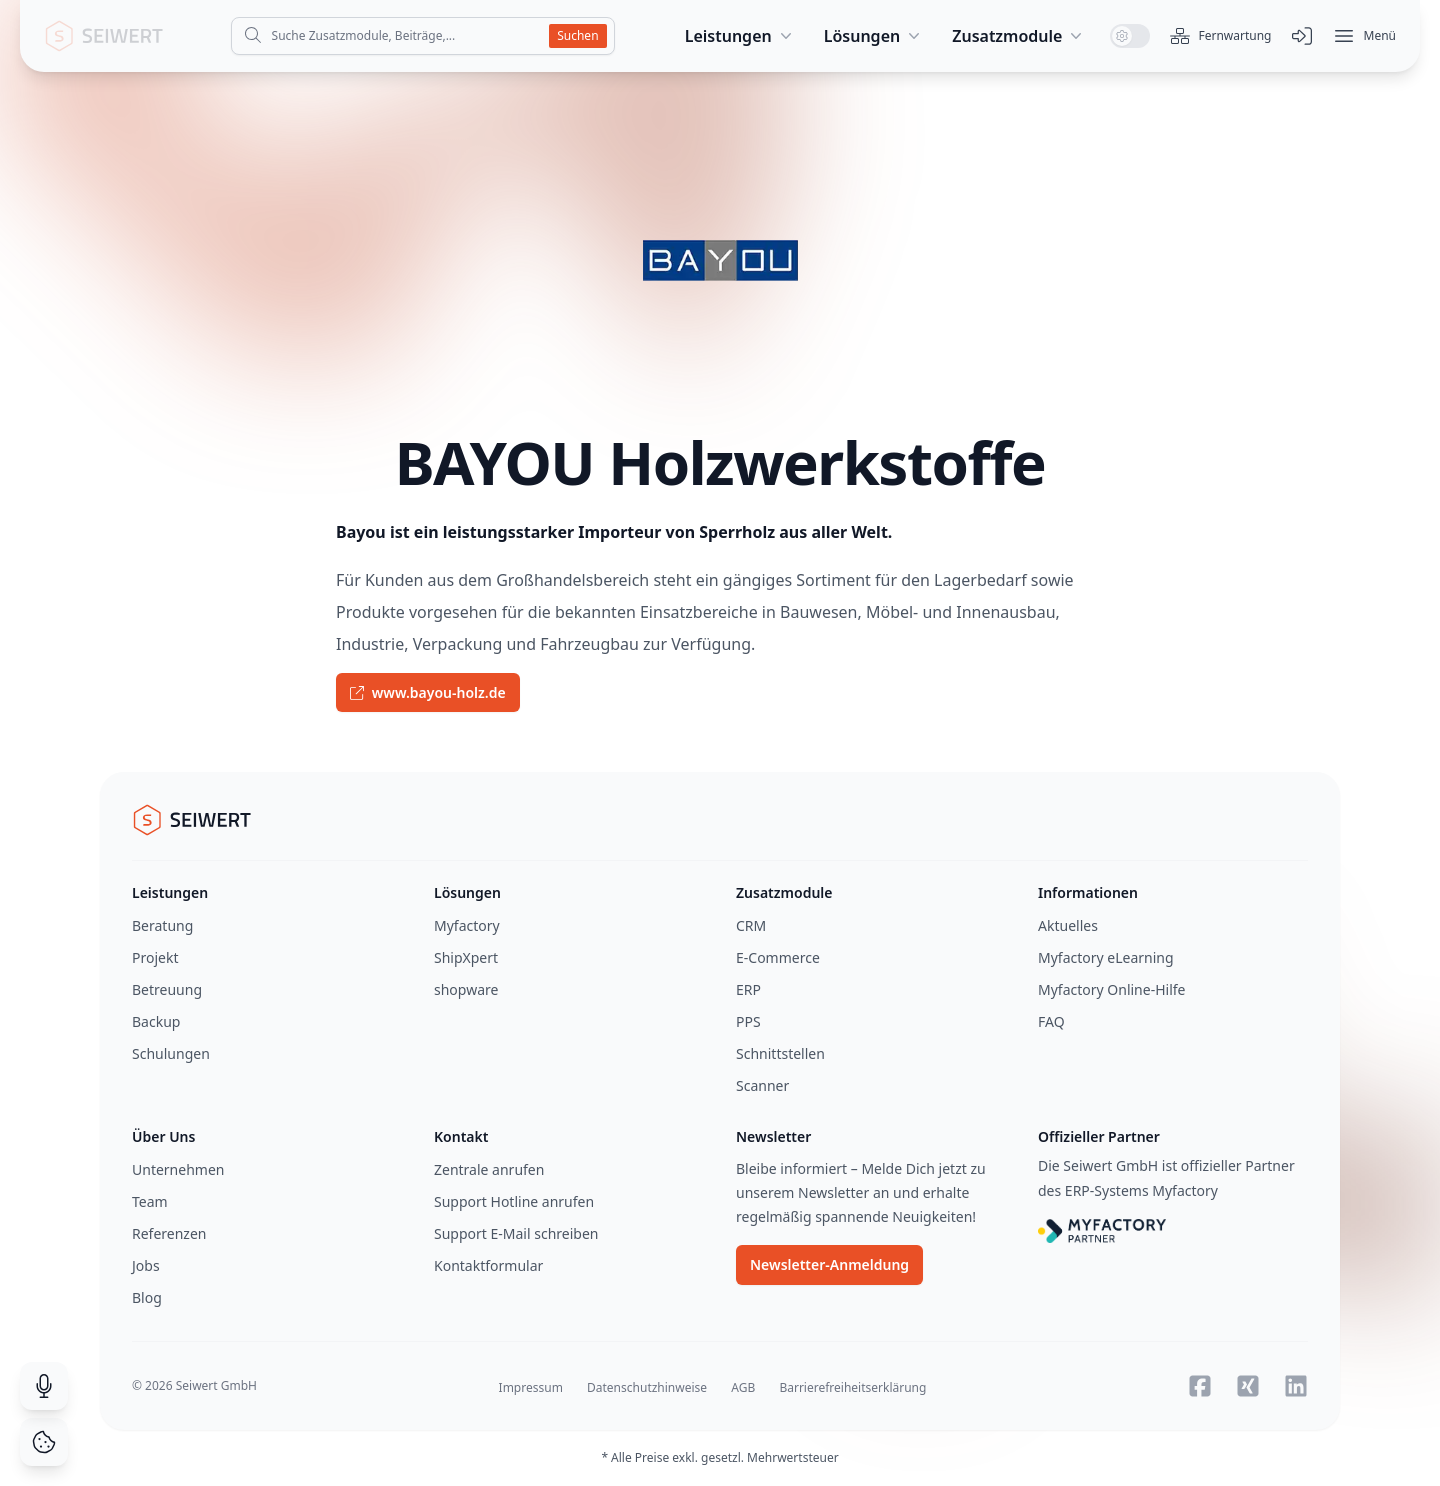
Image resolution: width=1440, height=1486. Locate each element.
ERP (748, 989)
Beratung (162, 925)
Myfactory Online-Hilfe (1112, 989)
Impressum (531, 1387)
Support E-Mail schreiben (516, 1233)
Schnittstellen (780, 1053)
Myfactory (467, 925)
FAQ (1051, 1021)
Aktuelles (1068, 925)
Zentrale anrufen (489, 1169)
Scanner (762, 1085)
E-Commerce (778, 957)
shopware (466, 989)
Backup (156, 1021)
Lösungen (874, 36)
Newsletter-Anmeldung (829, 1264)
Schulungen (171, 1053)
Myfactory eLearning (1106, 957)
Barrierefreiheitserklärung (852, 1387)
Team (150, 1201)
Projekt (155, 957)
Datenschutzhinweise (647, 1387)
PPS (748, 1021)
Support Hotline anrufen (514, 1201)
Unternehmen (178, 1169)
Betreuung (167, 989)
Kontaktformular (488, 1265)
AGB (743, 1387)
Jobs (146, 1265)
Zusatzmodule (1019, 36)
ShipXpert (466, 957)
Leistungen (740, 36)
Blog (147, 1297)
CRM (751, 925)
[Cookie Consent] (44, 1442)
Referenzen (169, 1233)
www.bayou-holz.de (428, 692)
